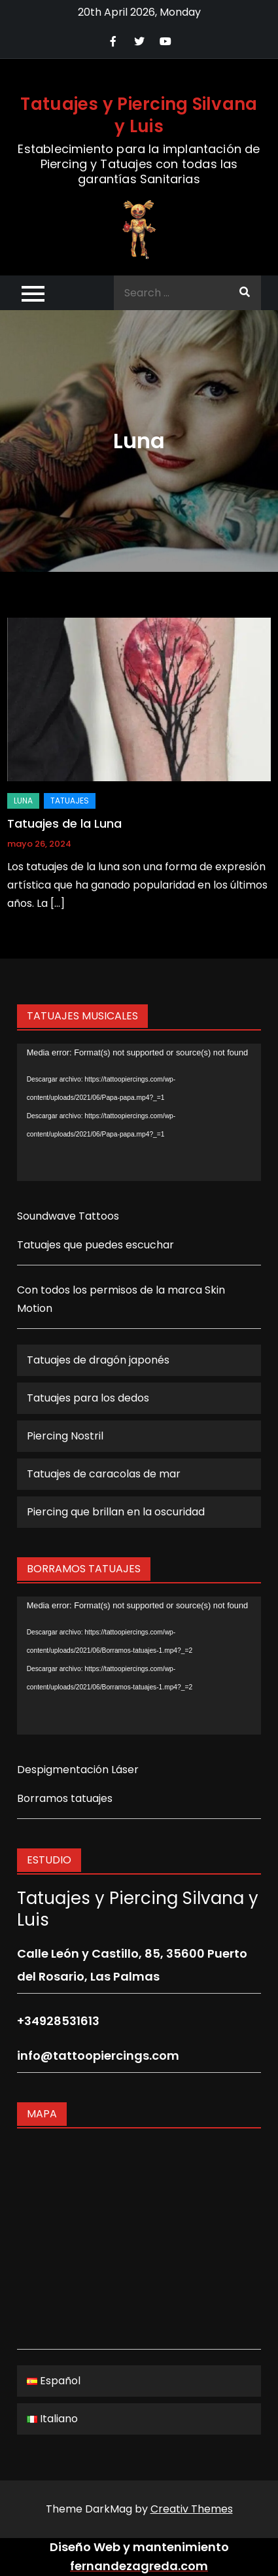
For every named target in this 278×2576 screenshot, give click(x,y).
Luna (23, 800)
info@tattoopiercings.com (98, 2055)
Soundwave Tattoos (68, 1216)
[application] (139, 1112)
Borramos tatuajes (65, 1798)
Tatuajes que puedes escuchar (95, 1244)
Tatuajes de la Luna (64, 823)
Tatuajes (69, 800)
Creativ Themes (191, 2508)
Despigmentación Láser (78, 1769)
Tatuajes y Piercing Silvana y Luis (138, 115)
